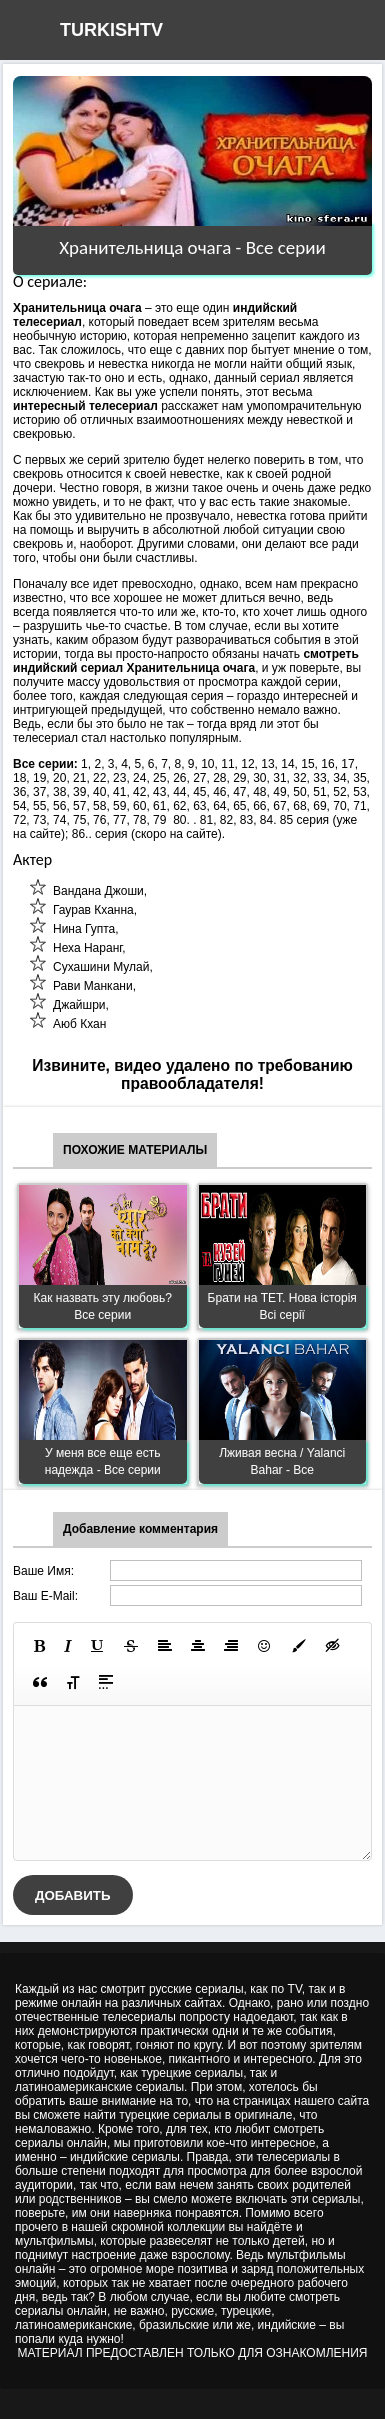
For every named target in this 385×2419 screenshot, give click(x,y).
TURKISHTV (111, 30)
